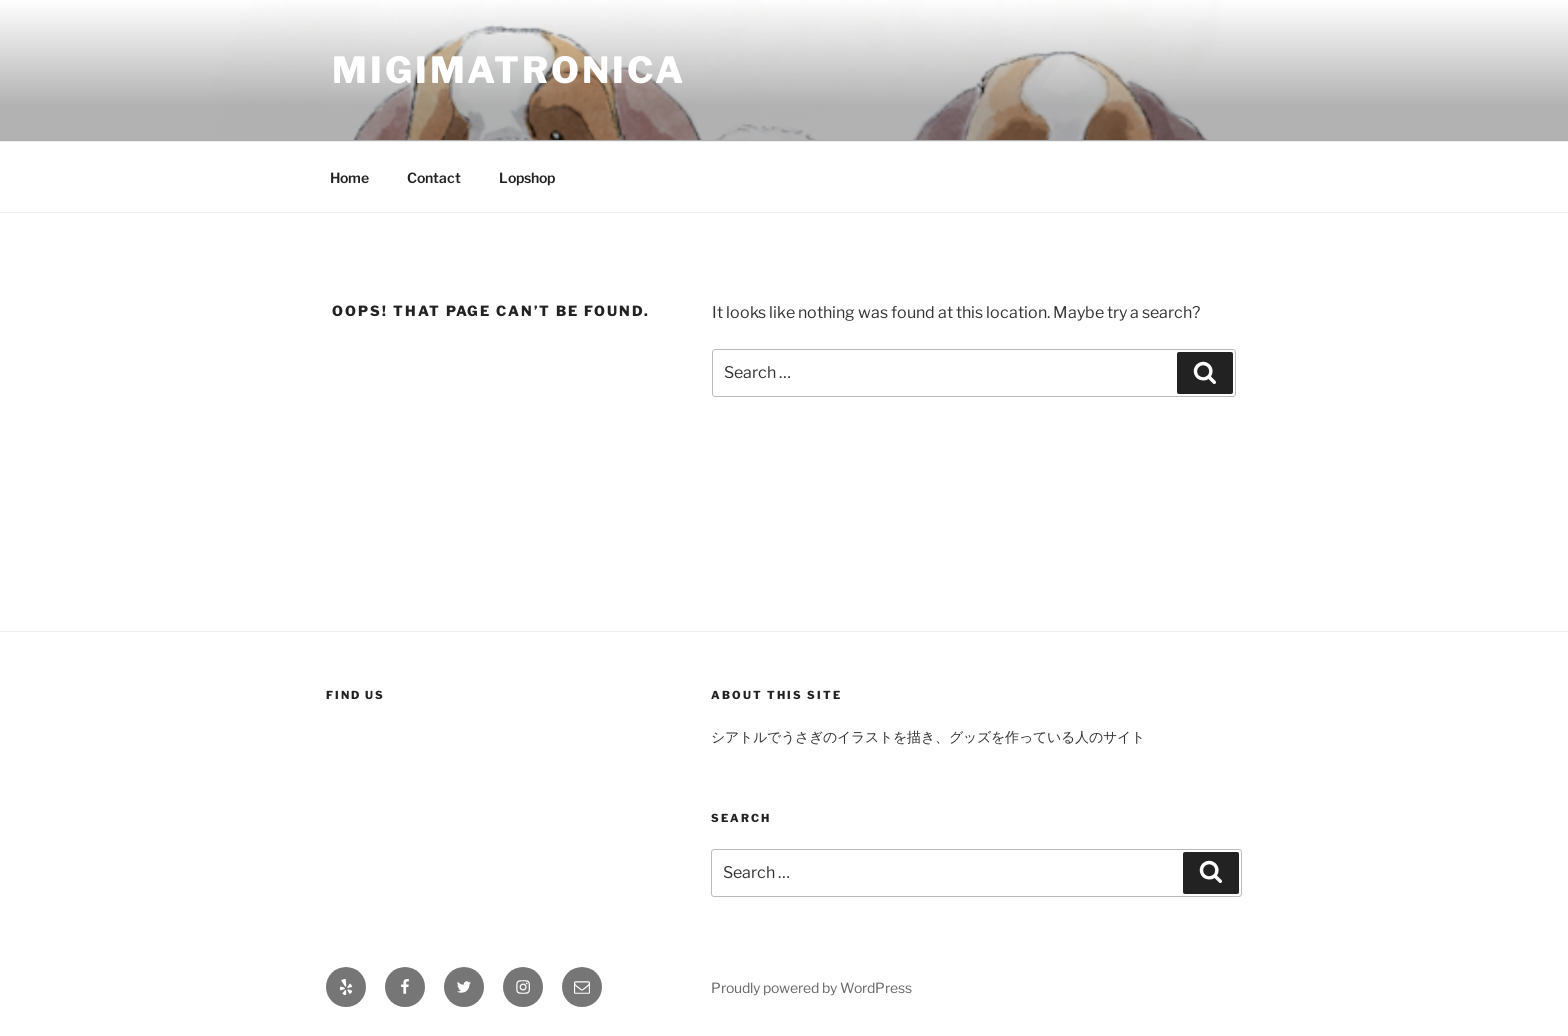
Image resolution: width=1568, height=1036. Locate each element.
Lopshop (527, 177)
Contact (434, 177)
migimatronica (508, 70)
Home (349, 177)
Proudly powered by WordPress (811, 987)
